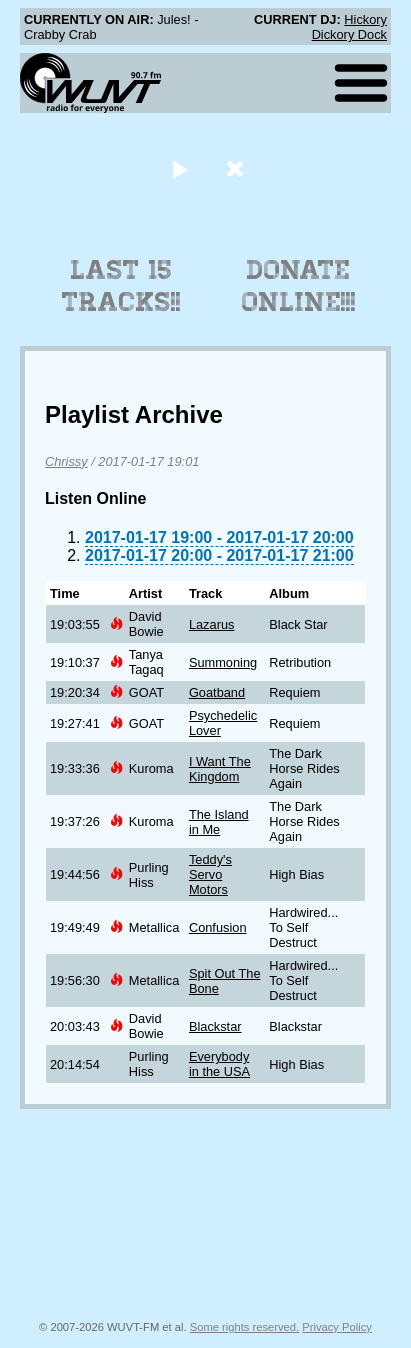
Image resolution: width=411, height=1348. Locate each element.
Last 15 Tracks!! (121, 286)
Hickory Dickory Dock (349, 27)
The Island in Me (219, 822)
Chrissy (66, 461)
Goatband (217, 692)
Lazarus (212, 624)
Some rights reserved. (244, 1327)
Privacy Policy (337, 1327)
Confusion (218, 927)
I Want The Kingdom (220, 769)
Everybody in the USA (219, 1064)
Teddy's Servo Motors (210, 874)
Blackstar (215, 1026)
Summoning (223, 662)
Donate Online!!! (299, 286)
